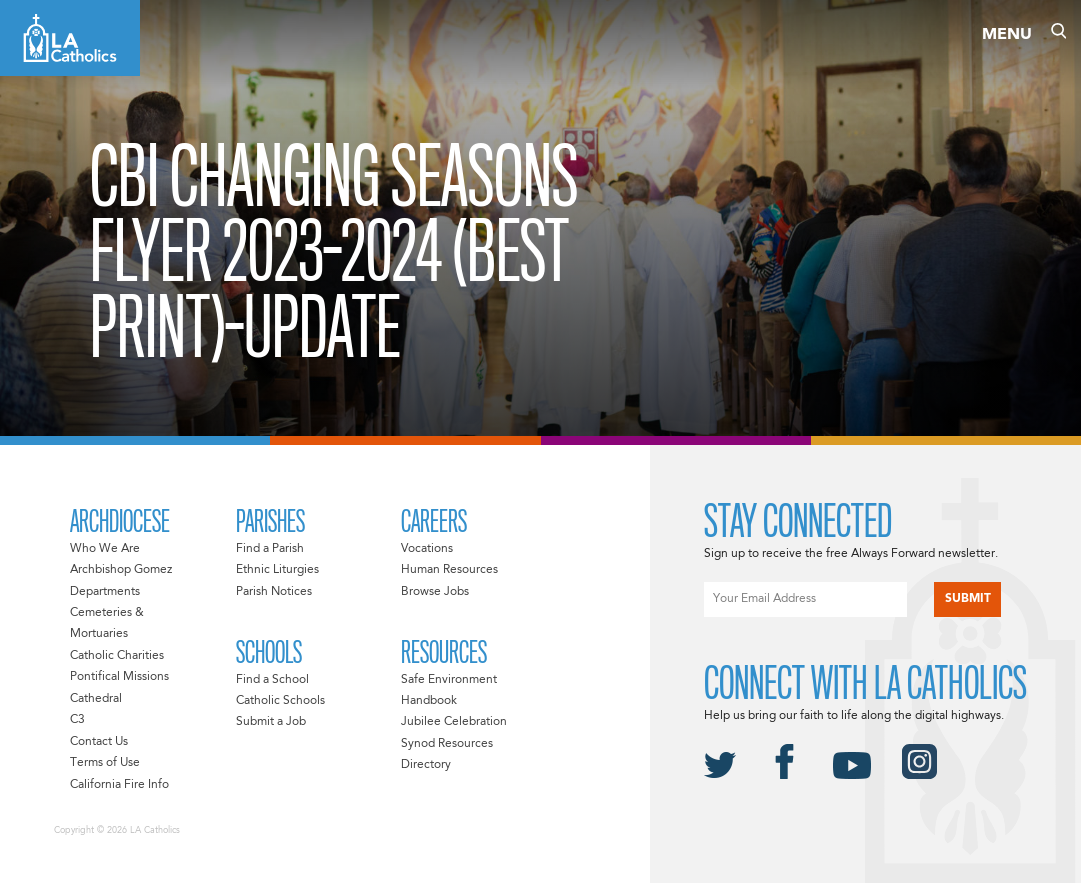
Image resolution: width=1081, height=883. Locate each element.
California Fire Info (119, 785)
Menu (1007, 35)
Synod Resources (447, 744)
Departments (105, 592)
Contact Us (99, 742)
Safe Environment (449, 680)
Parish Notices (274, 592)
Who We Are (105, 549)
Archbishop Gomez (121, 570)
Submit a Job (271, 722)
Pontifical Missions (119, 677)
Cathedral (96, 699)
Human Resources (449, 570)
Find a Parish (270, 549)
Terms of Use (105, 763)
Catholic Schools (280, 701)
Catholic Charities (117, 656)
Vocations (427, 549)
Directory (426, 765)
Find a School (272, 680)
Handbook (429, 701)
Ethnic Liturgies (277, 570)
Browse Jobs (435, 592)
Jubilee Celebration (454, 722)
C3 (77, 720)
